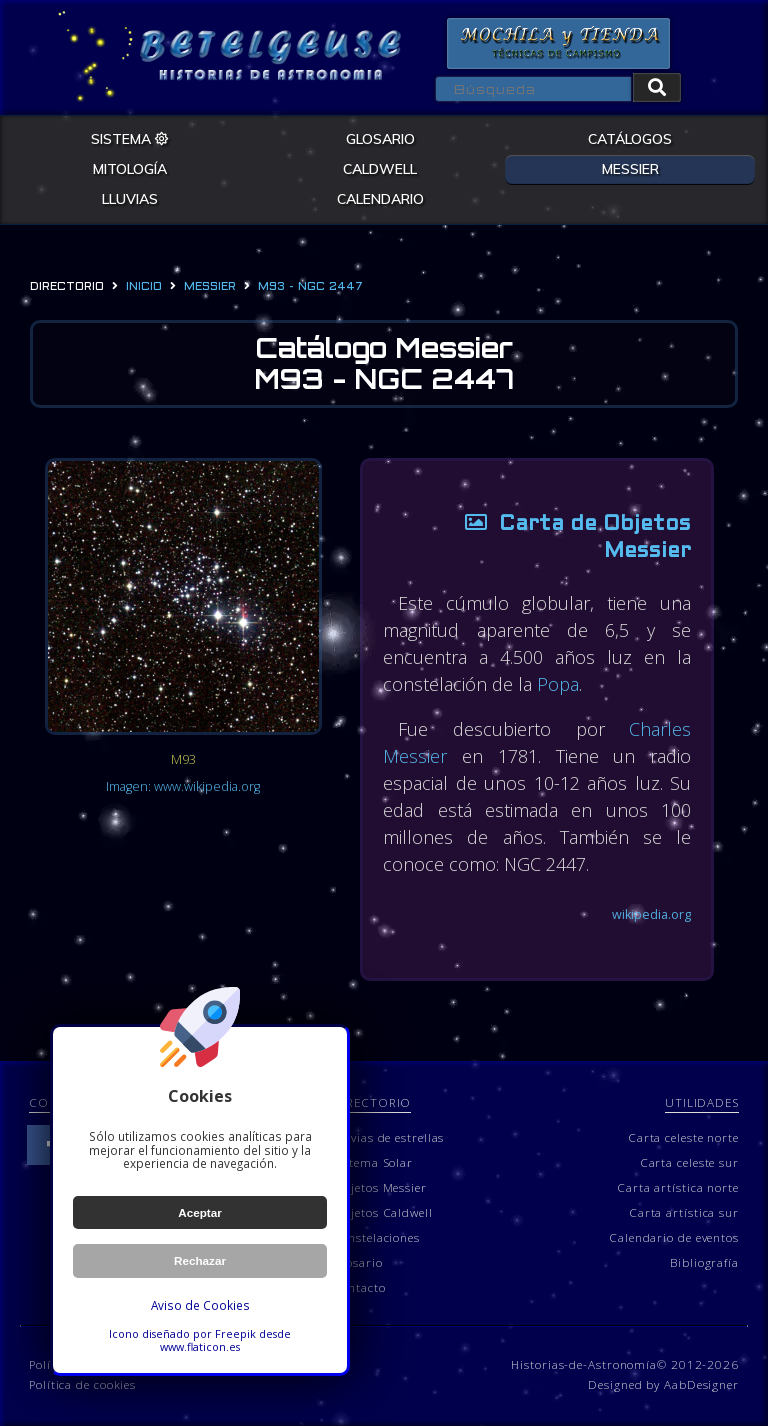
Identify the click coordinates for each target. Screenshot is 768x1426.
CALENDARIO (380, 199)
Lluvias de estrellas (388, 1137)
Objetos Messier (379, 1187)
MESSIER (630, 169)
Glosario (357, 1262)
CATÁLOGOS (630, 139)
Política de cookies (82, 1384)
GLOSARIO (380, 139)
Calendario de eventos (674, 1237)
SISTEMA (130, 139)
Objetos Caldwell (382, 1212)
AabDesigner (701, 1384)
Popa (558, 684)
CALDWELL (380, 169)
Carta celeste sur (689, 1162)
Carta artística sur (684, 1212)
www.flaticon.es (200, 1346)
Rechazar (200, 1260)
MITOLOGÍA (130, 169)
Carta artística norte (678, 1187)
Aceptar (200, 1212)
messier (210, 287)
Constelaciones (376, 1237)
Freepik (235, 1333)
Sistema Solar (372, 1162)
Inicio (144, 287)
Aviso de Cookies (200, 1305)
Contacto (358, 1287)
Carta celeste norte (683, 1137)
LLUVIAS (130, 199)
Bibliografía (704, 1262)
